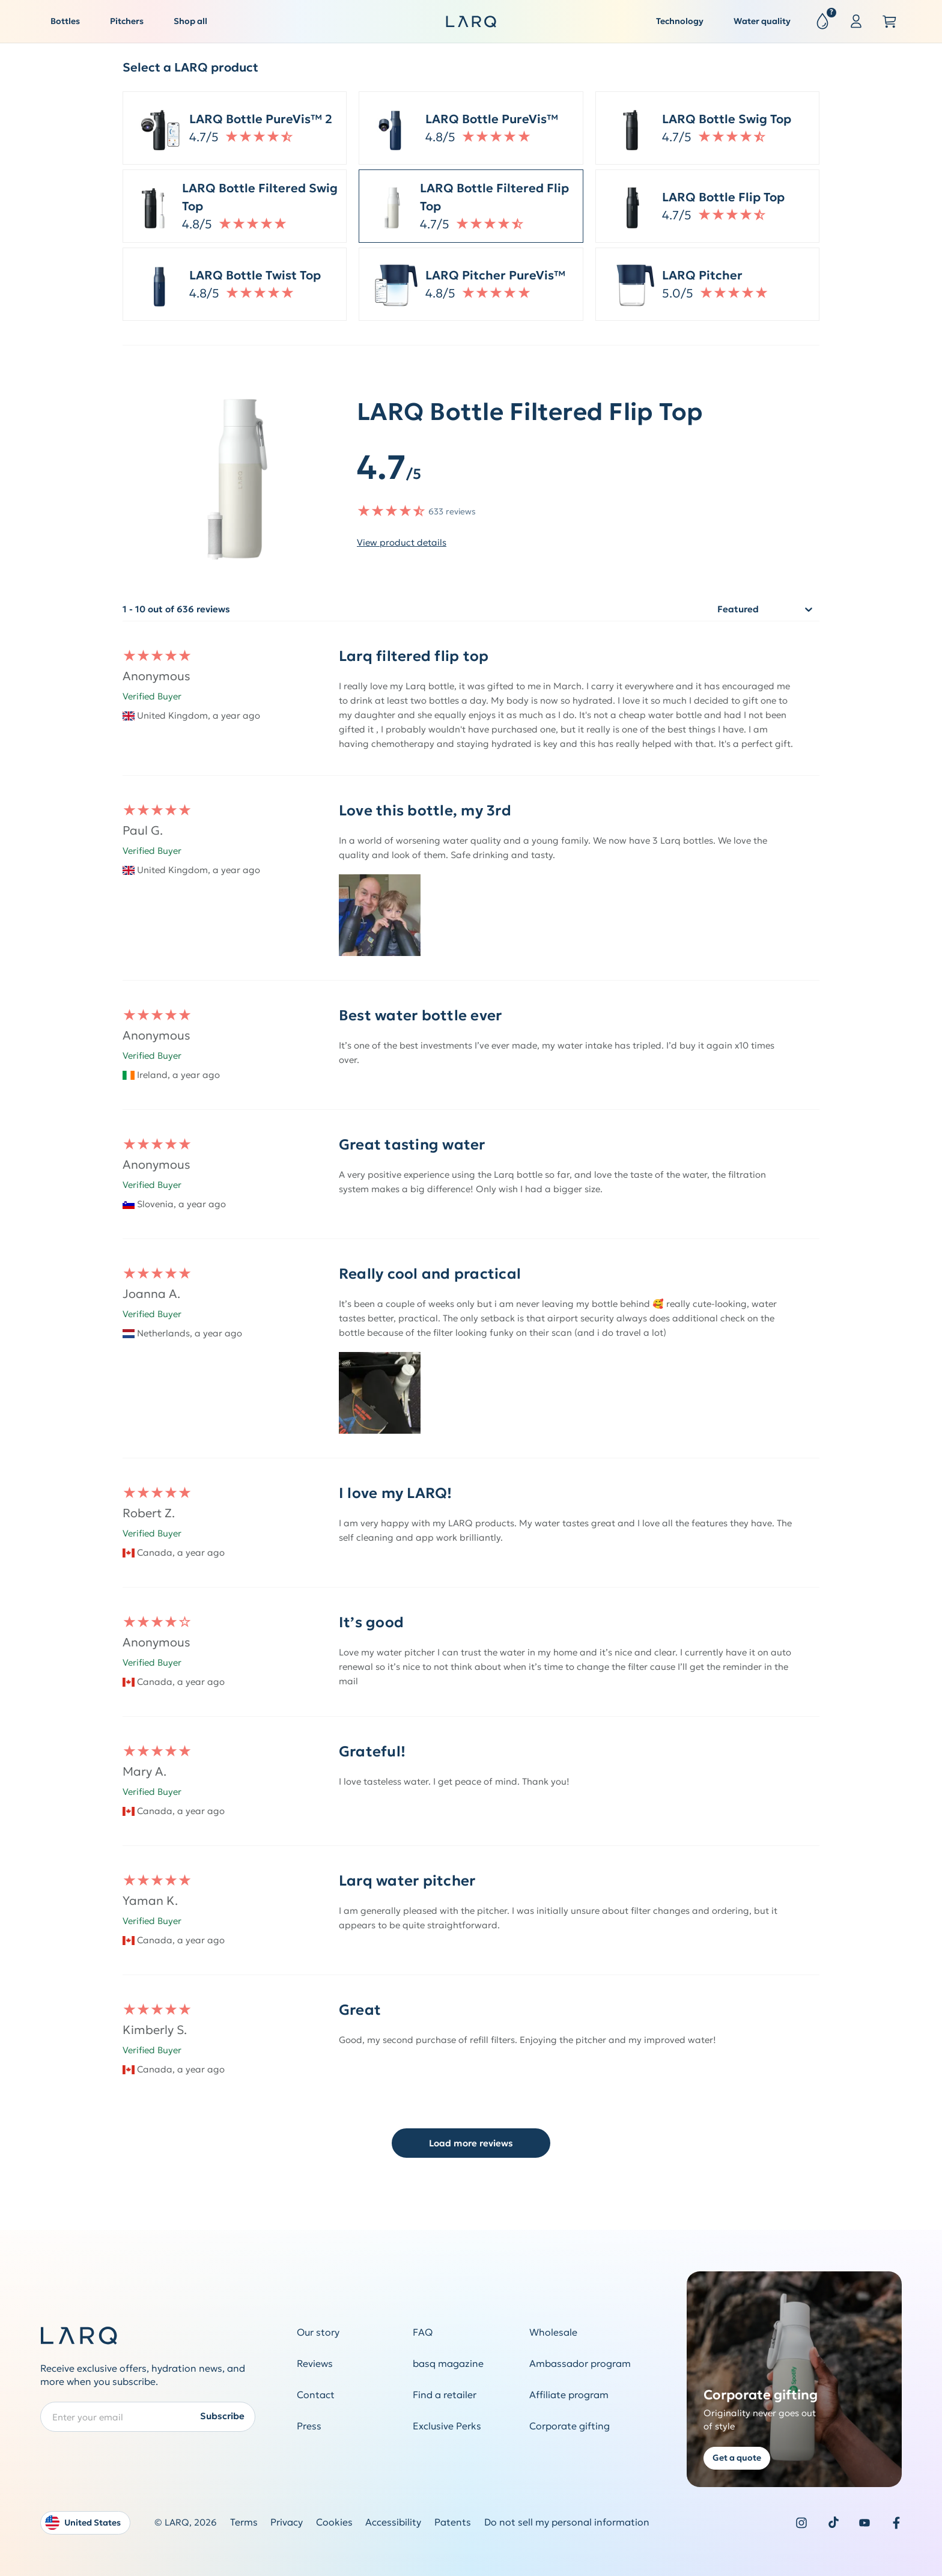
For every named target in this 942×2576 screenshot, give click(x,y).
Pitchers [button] (127, 21)
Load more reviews (471, 2143)
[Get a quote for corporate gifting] (794, 2379)
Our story (318, 2332)
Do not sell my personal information (566, 2522)
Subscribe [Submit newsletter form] (222, 2416)
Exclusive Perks (447, 2426)
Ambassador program (580, 2363)
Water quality (762, 21)
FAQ (423, 2332)
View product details (401, 542)
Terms (244, 2522)
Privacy (286, 2522)
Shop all (190, 21)
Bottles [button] (65, 21)
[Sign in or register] (856, 22)
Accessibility (393, 2522)
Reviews (315, 2363)
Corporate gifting (569, 2426)
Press (309, 2426)
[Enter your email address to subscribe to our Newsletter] (148, 2416)
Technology (679, 21)
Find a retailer (444, 2395)
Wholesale (553, 2332)
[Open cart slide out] (890, 22)
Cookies (334, 2522)
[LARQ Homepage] (471, 22)
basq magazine (448, 2363)
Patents (452, 2522)
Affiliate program (569, 2395)
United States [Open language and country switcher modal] (83, 2522)
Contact (316, 2395)
